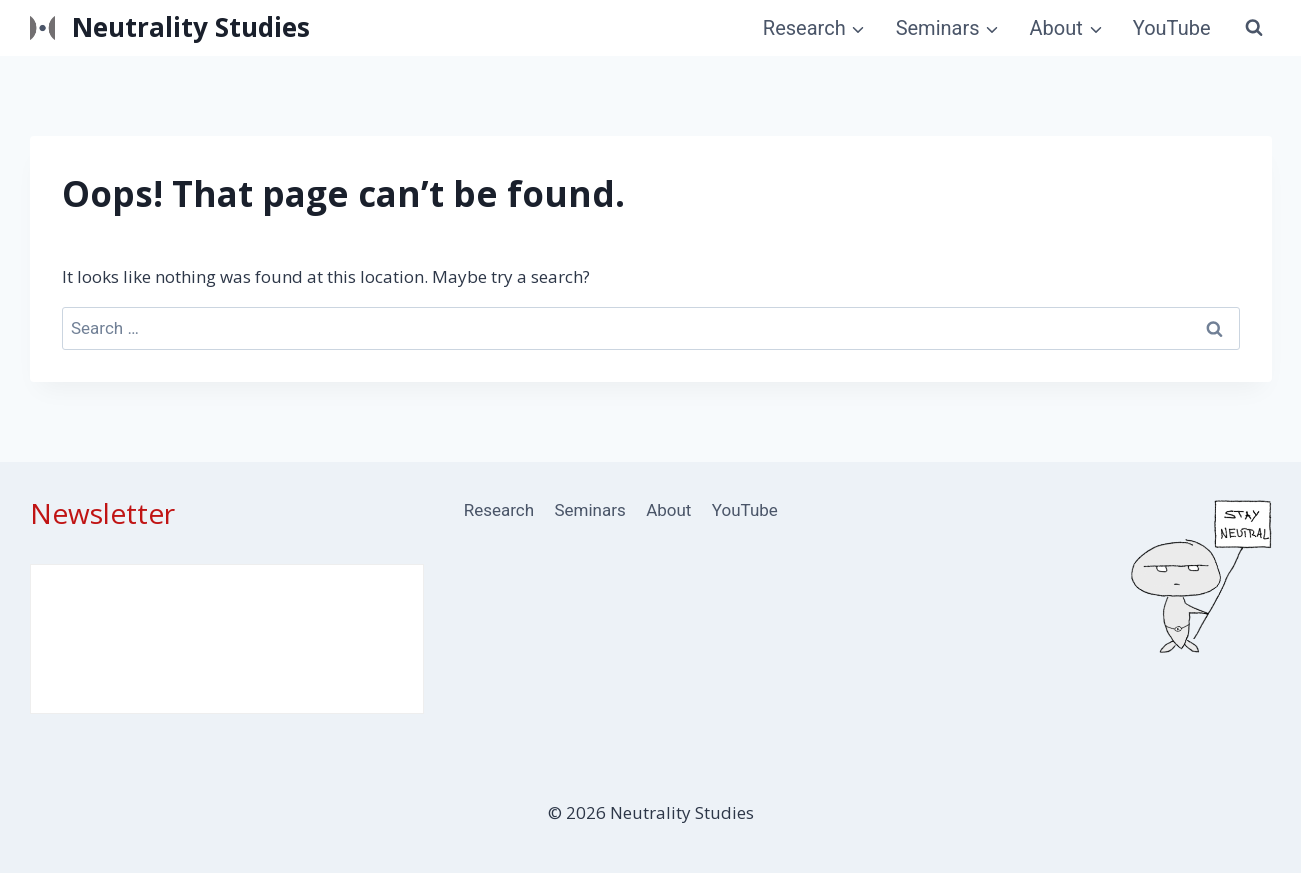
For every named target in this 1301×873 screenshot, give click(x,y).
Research (499, 510)
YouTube (1172, 28)
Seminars (589, 510)
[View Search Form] (1254, 28)
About (668, 510)
